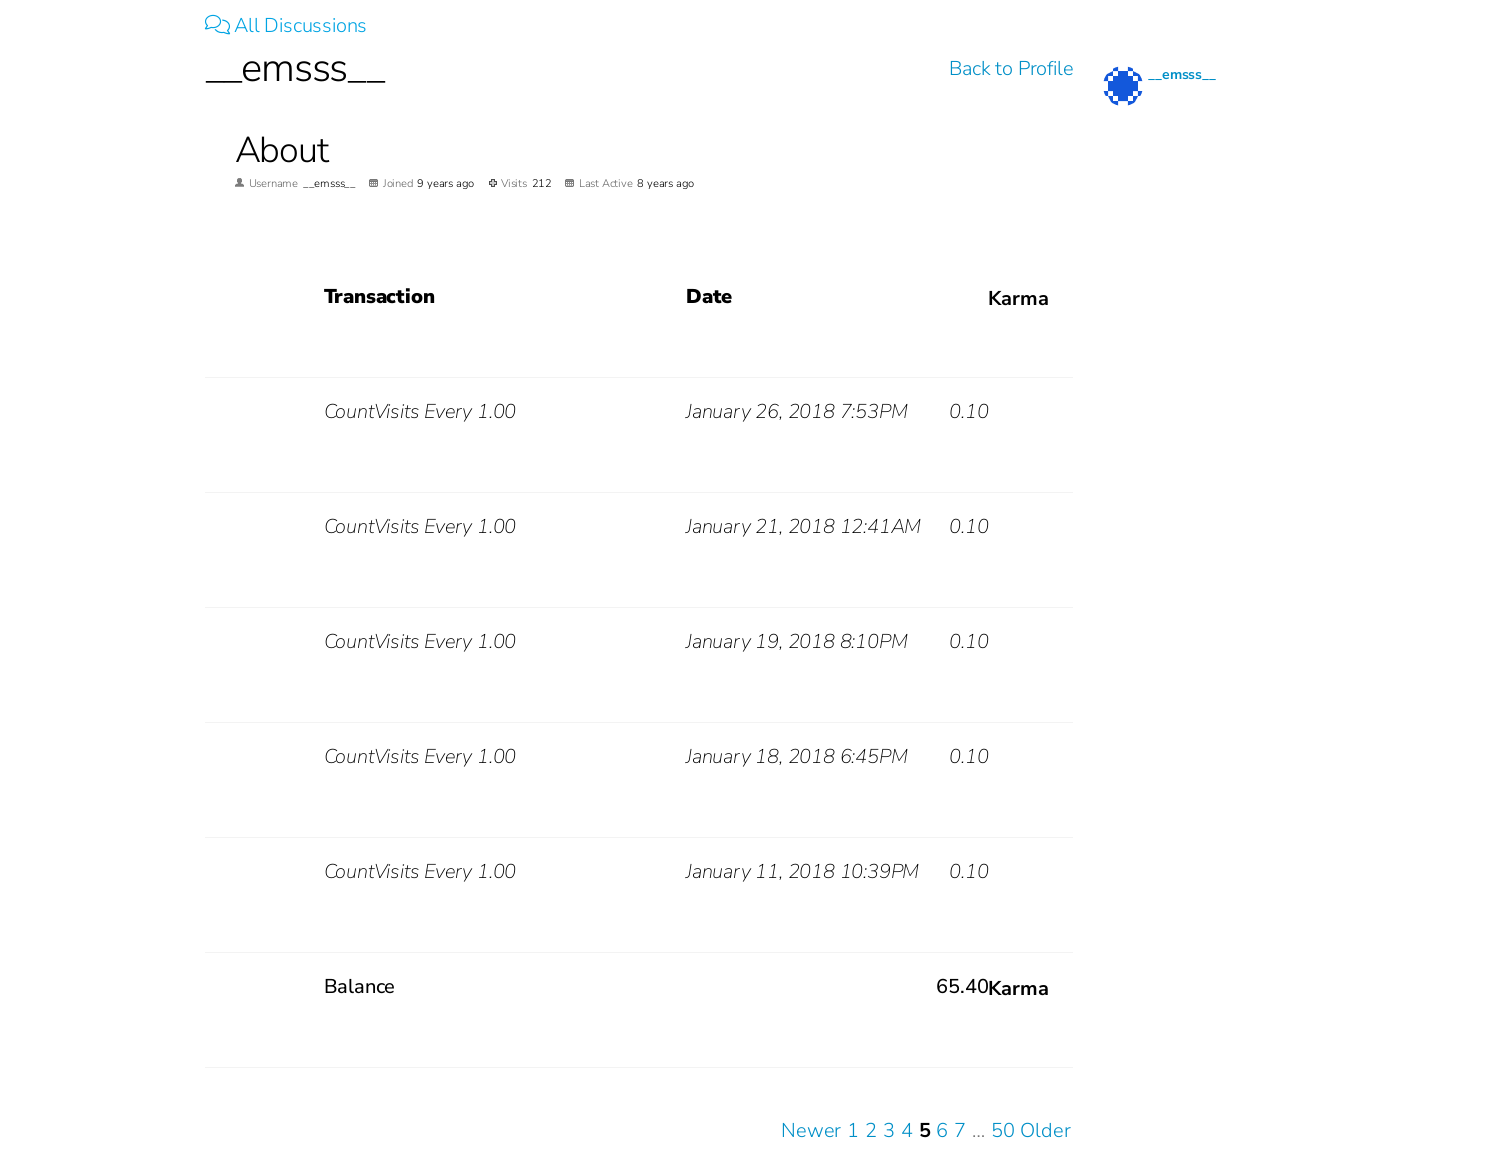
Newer (811, 1130)
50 (1003, 1130)
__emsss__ (1181, 74)
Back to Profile (1011, 68)
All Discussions (286, 25)
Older (1045, 1130)
